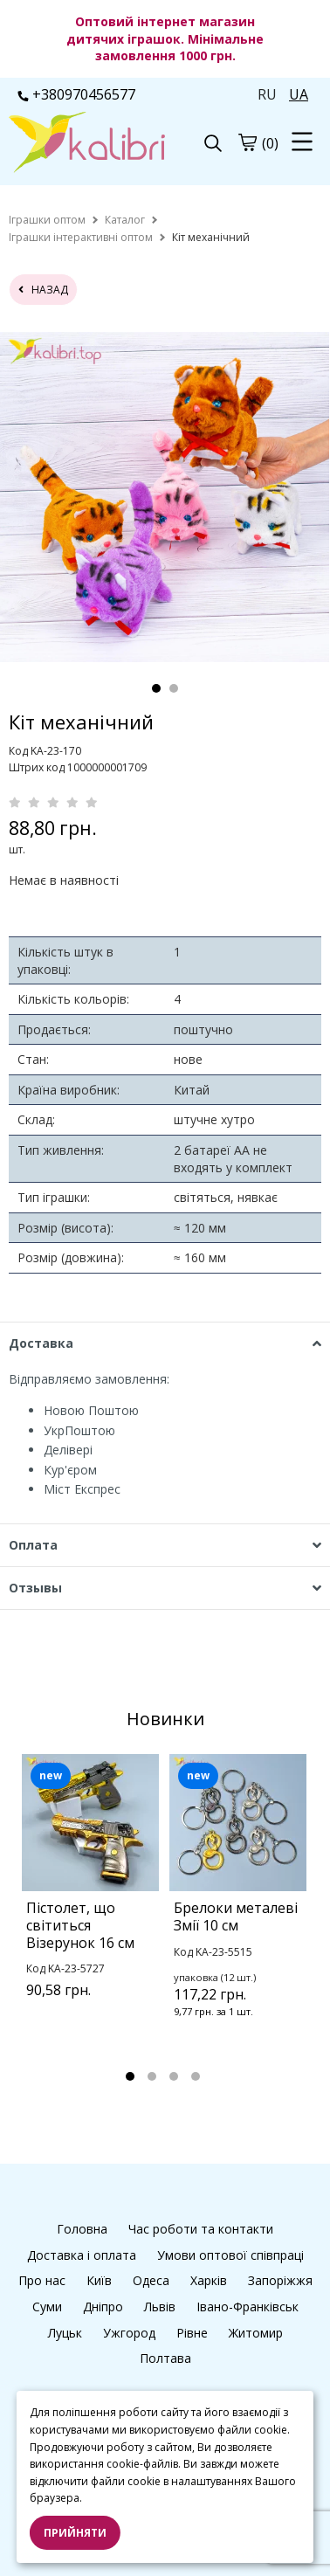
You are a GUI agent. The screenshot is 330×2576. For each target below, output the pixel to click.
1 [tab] (156, 688)
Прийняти (75, 2532)
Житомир (256, 2332)
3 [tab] (173, 2076)
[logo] (87, 144)
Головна (82, 2228)
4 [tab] (195, 2076)
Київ (99, 2280)
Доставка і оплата (81, 2255)
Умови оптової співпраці (230, 2255)
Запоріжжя (280, 2280)
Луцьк (65, 2332)
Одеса (151, 2280)
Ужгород (129, 2332)
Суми (47, 2306)
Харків (208, 2280)
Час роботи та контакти (200, 2228)
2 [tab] (173, 688)
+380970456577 (76, 94)
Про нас (41, 2280)
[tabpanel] (165, 497)
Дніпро (103, 2306)
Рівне (192, 2332)
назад (43, 289)
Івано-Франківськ (247, 2306)
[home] (47, 219)
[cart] (247, 142)
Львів (159, 2306)
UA (298, 94)
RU (267, 94)
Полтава (165, 2358)
